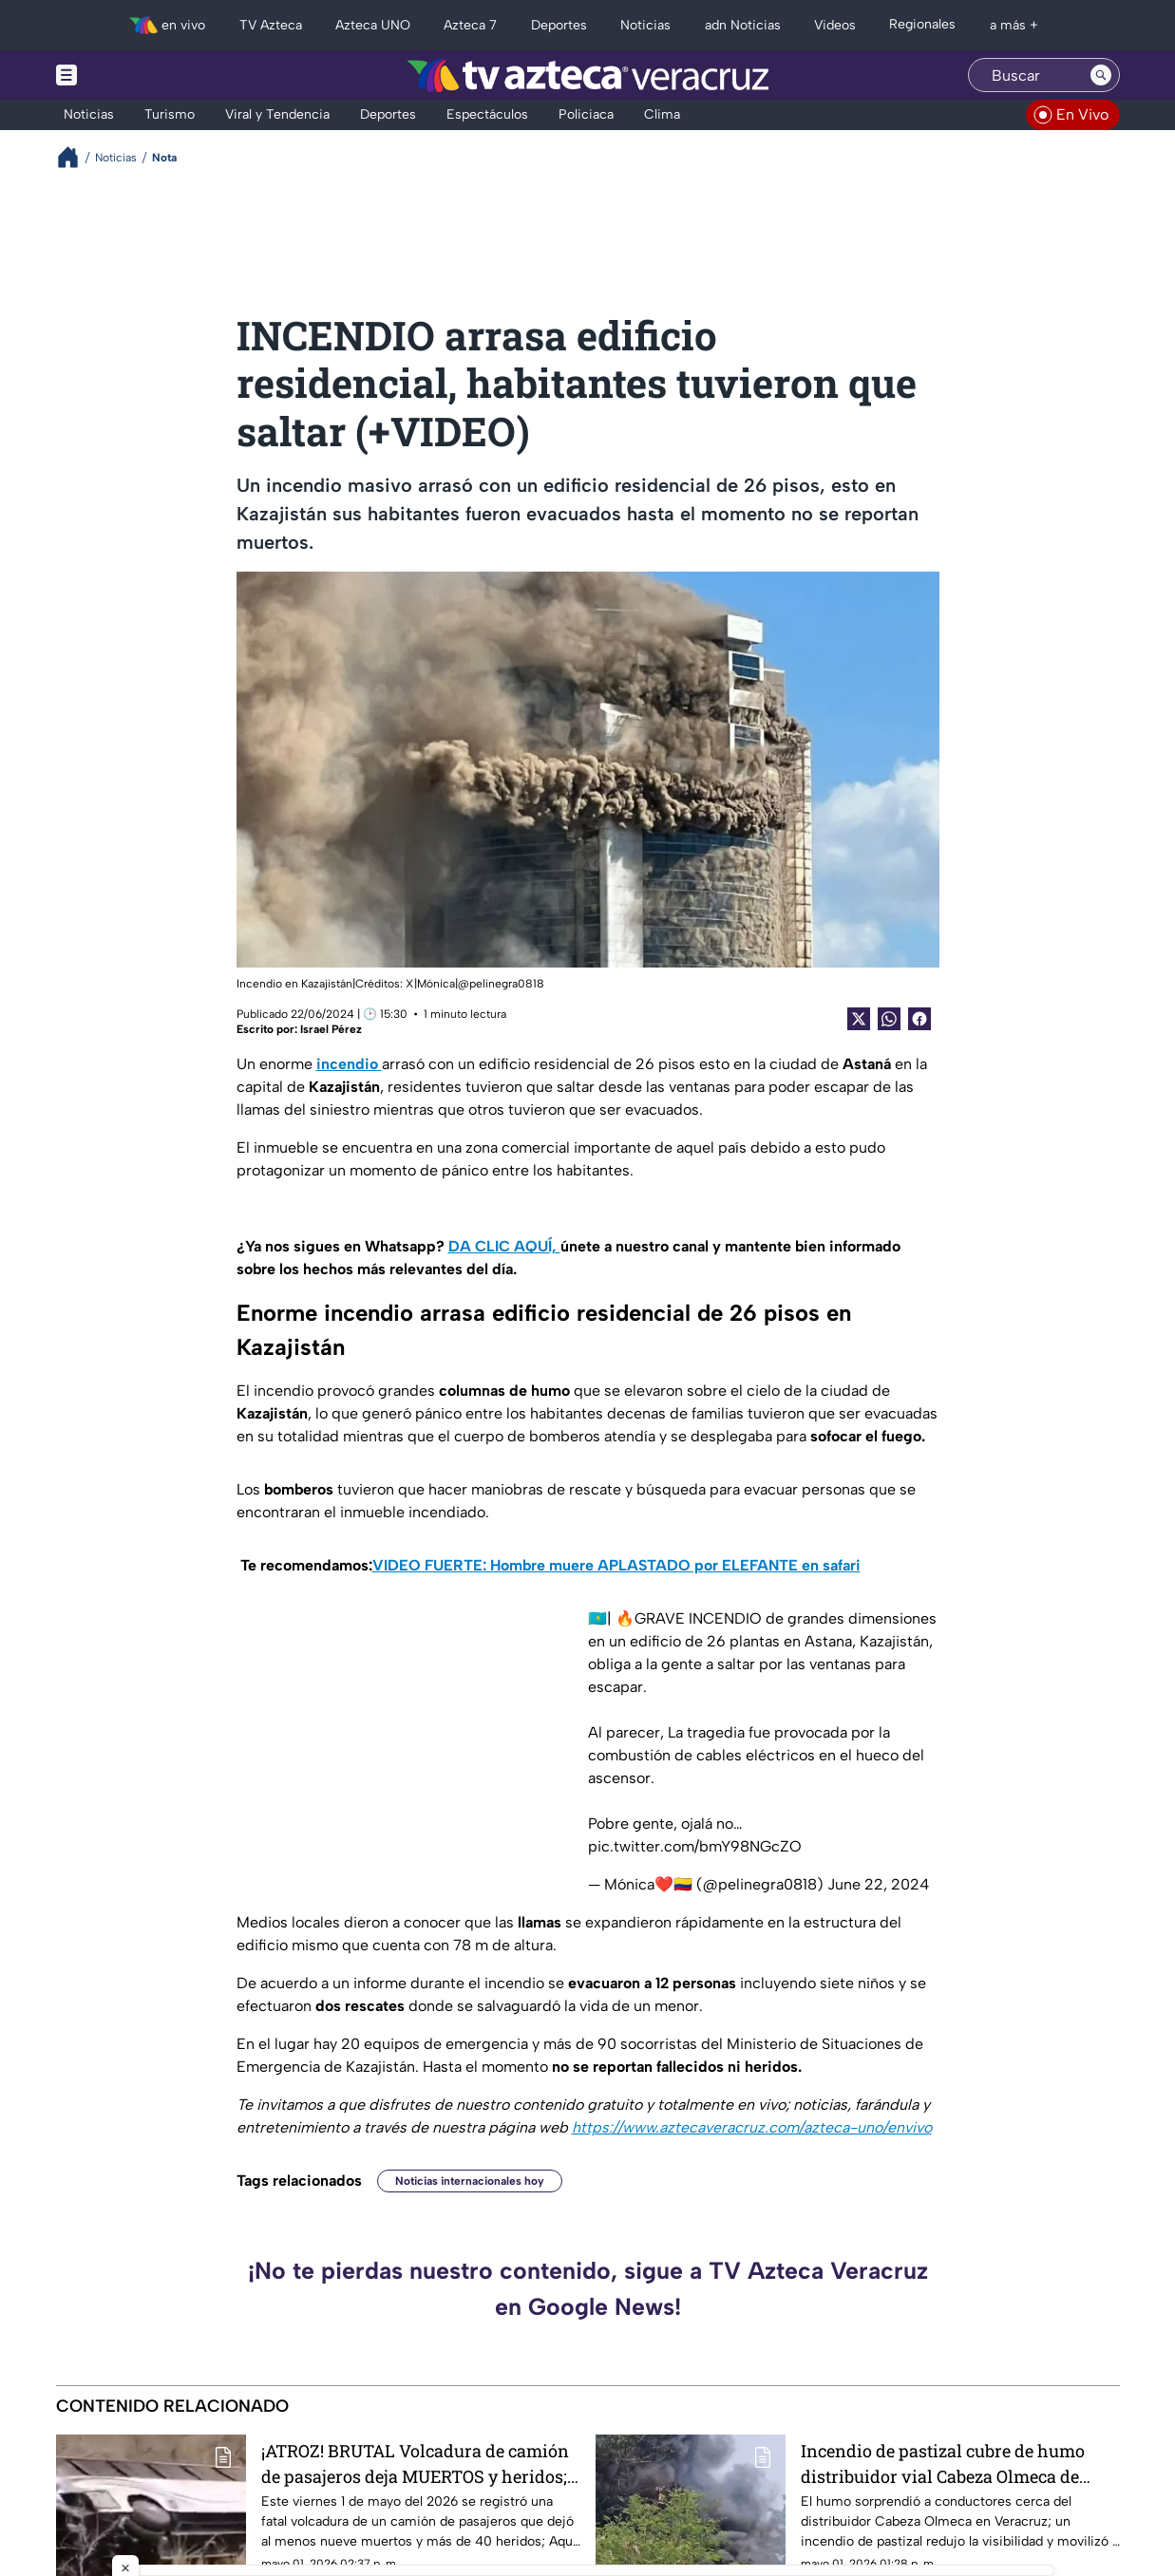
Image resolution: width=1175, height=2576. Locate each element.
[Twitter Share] (858, 1018)
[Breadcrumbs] (75, 157)
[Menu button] (132, 75)
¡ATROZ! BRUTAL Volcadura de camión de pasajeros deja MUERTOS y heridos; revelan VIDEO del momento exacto (415, 2463)
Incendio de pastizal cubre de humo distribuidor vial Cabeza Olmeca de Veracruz (943, 2463)
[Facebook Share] (919, 1018)
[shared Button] (889, 1018)
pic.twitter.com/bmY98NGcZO (695, 1846)
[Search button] (1100, 75)
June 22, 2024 (878, 1884)
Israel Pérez (331, 1029)
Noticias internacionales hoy (469, 2181)
